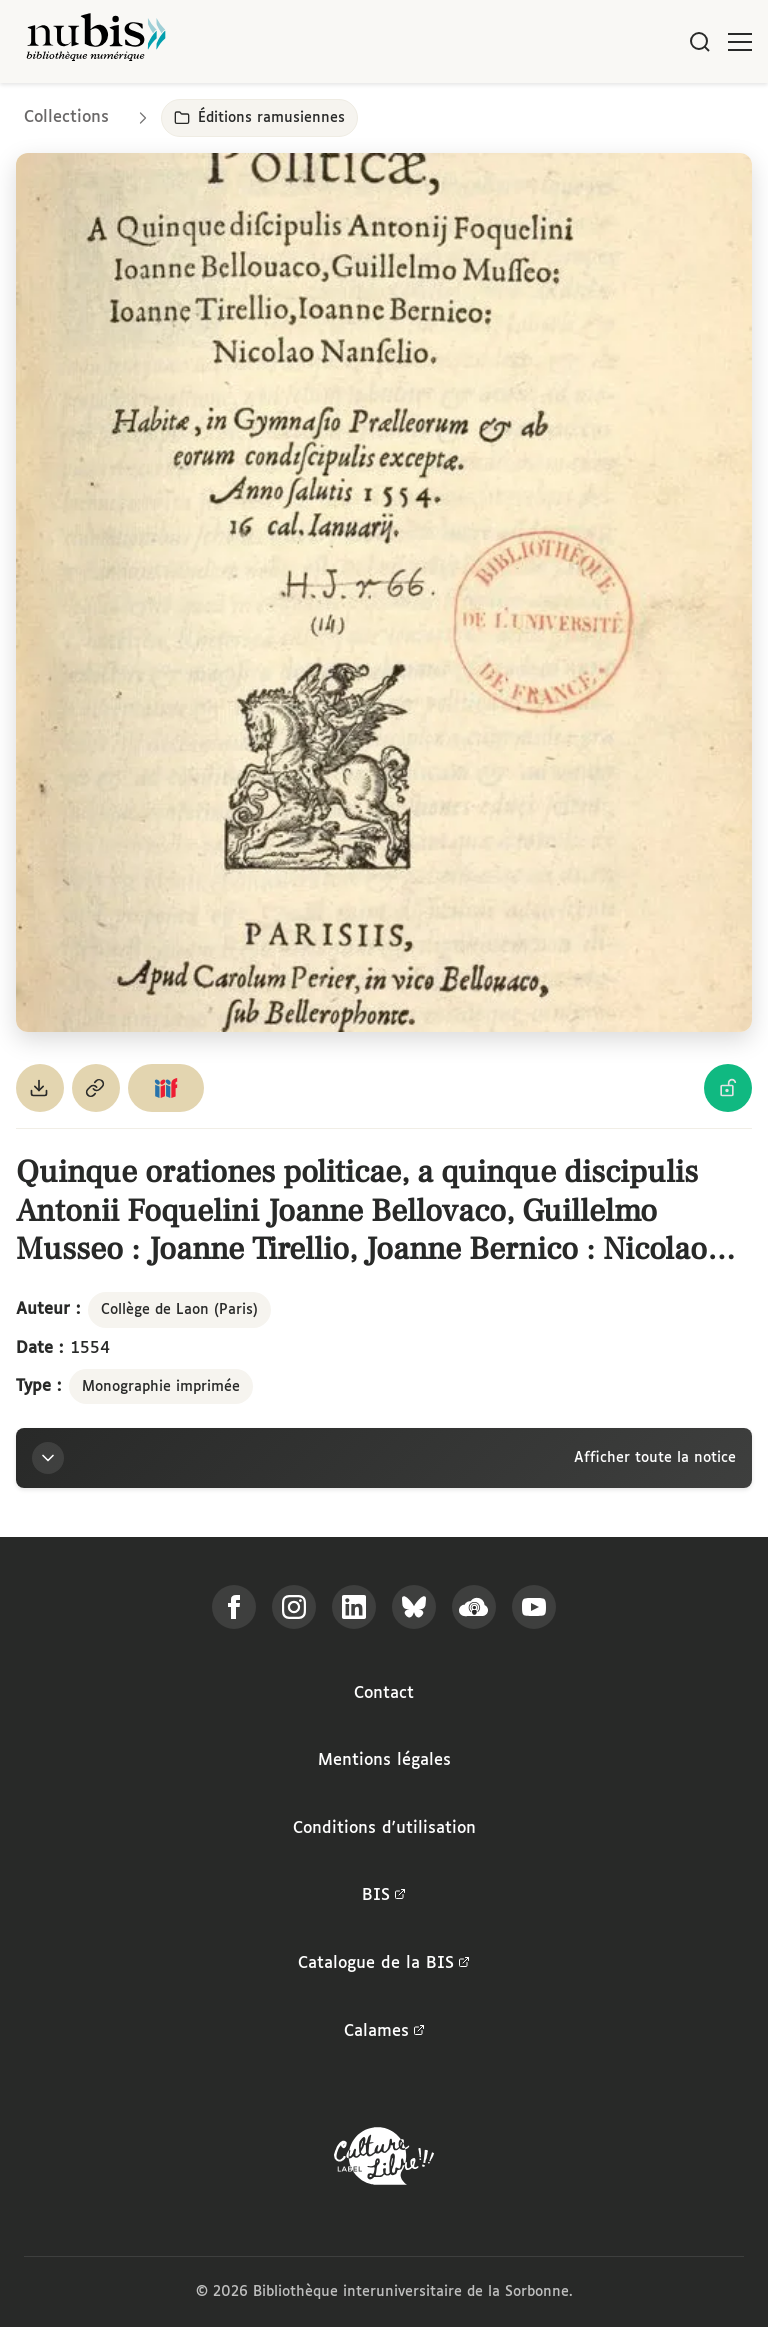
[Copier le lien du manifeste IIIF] (166, 1088)
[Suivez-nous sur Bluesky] (414, 1607)
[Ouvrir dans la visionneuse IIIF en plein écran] (384, 593)
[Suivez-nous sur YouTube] (534, 1607)
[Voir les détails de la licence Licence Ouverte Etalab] (728, 1088)
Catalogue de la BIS (384, 1964)
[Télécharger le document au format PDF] (40, 1088)
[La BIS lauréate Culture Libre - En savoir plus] (384, 2160)
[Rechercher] (700, 42)
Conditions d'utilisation (384, 1828)
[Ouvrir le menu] (740, 42)
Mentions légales (384, 1760)
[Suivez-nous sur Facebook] (234, 1607)
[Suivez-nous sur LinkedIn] (354, 1607)
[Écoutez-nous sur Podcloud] (474, 1607)
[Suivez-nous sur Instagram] (294, 1607)
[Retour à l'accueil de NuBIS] (96, 41)
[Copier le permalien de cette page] (96, 1088)
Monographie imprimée (161, 1387)
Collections (66, 117)
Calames (384, 2032)
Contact (384, 1693)
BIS (384, 1896)
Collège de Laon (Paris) (179, 1310)
